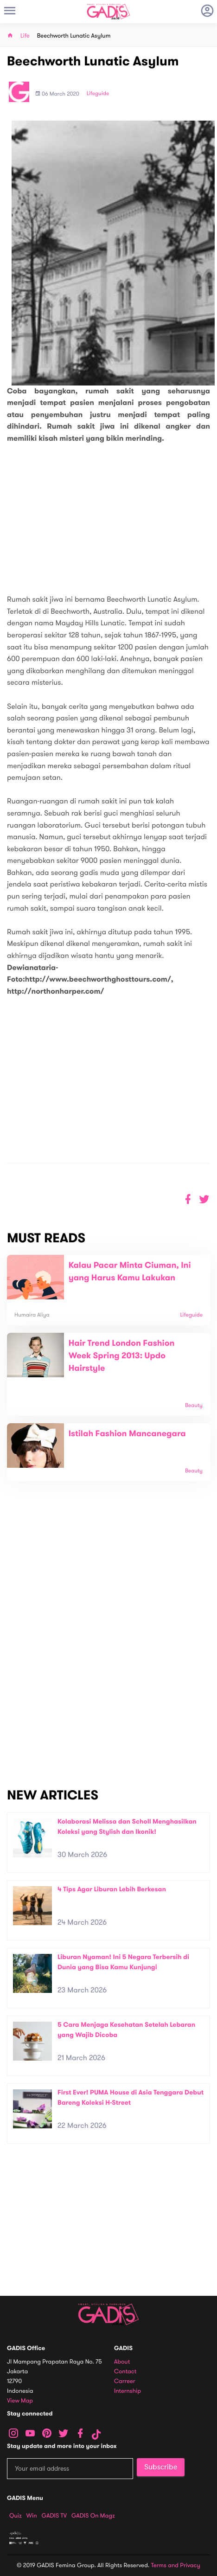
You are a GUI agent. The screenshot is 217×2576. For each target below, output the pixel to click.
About (122, 2362)
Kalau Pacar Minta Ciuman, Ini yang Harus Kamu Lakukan (130, 1272)
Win (31, 2516)
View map (20, 2401)
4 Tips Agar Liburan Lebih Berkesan (111, 1889)
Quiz (15, 2516)
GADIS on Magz (93, 2516)
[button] (204, 1199)
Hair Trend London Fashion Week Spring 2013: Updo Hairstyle (122, 1356)
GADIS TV (54, 2516)
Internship (127, 2391)
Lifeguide (98, 93)
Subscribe (160, 2467)
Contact (125, 2372)
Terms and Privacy (175, 2565)
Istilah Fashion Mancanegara (127, 1433)
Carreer (124, 2381)
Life (25, 36)
